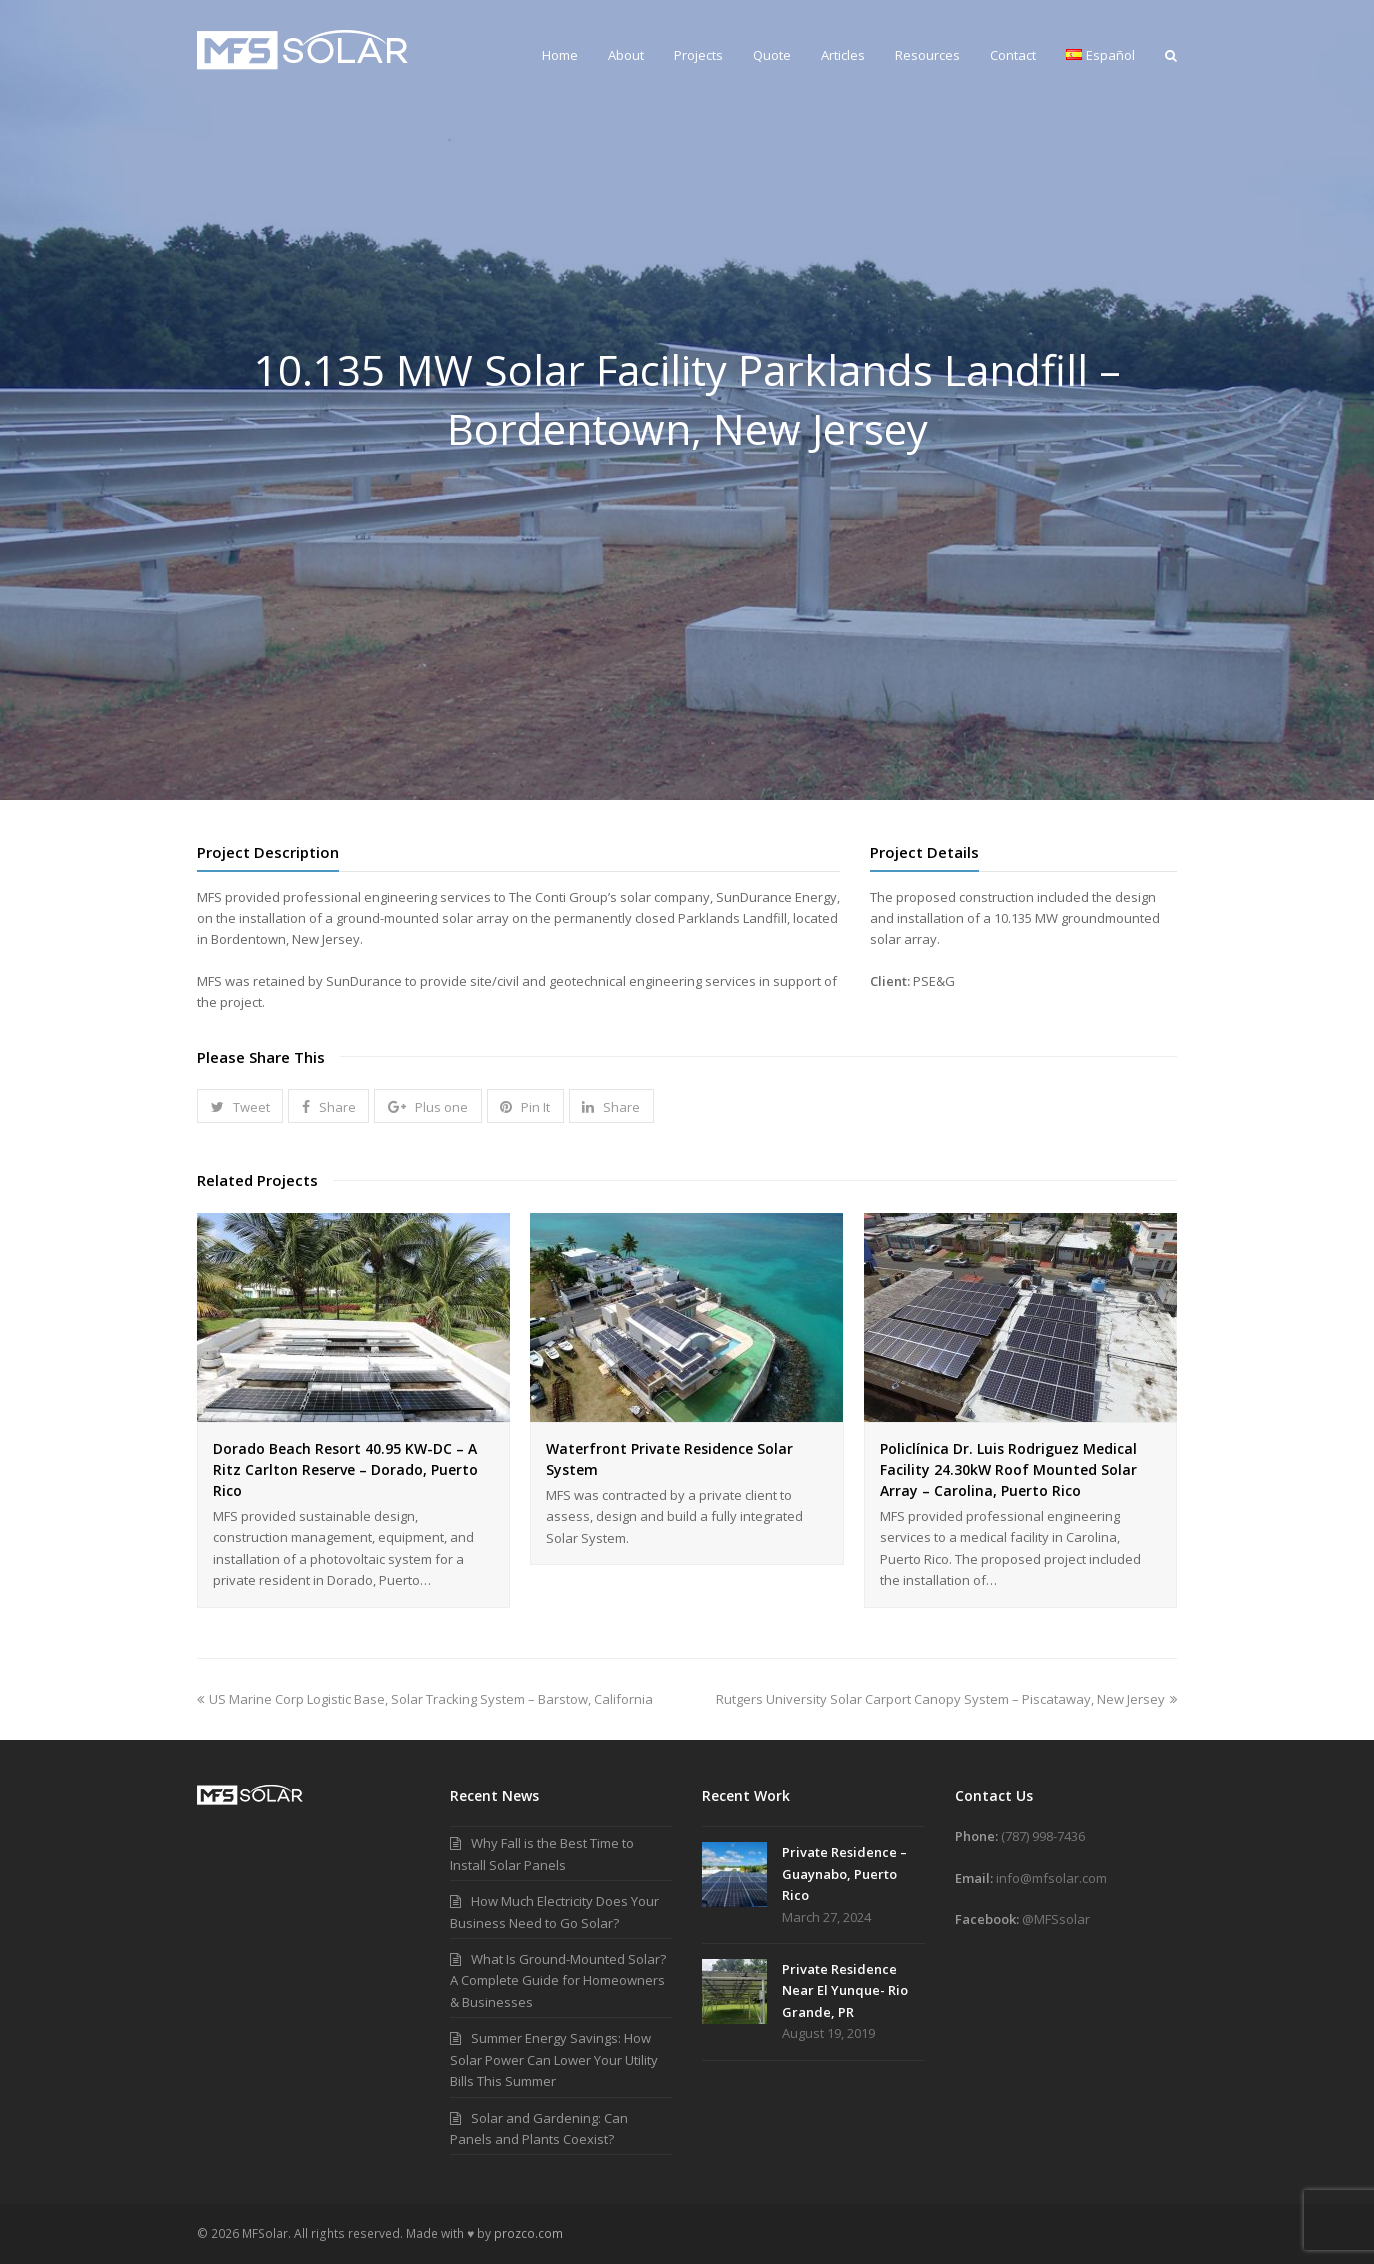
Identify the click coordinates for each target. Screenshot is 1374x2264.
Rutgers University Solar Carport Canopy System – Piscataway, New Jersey (946, 1699)
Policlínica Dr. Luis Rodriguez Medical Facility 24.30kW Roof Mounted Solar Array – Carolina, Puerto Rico (1008, 1469)
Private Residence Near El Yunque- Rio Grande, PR (845, 1990)
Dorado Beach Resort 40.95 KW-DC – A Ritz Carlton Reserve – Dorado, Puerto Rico (345, 1469)
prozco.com (528, 2233)
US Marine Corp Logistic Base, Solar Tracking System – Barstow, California (425, 1699)
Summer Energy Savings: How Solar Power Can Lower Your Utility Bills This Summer (554, 2059)
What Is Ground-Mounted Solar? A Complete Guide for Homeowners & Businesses (558, 1980)
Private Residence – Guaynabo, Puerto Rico (844, 1873)
